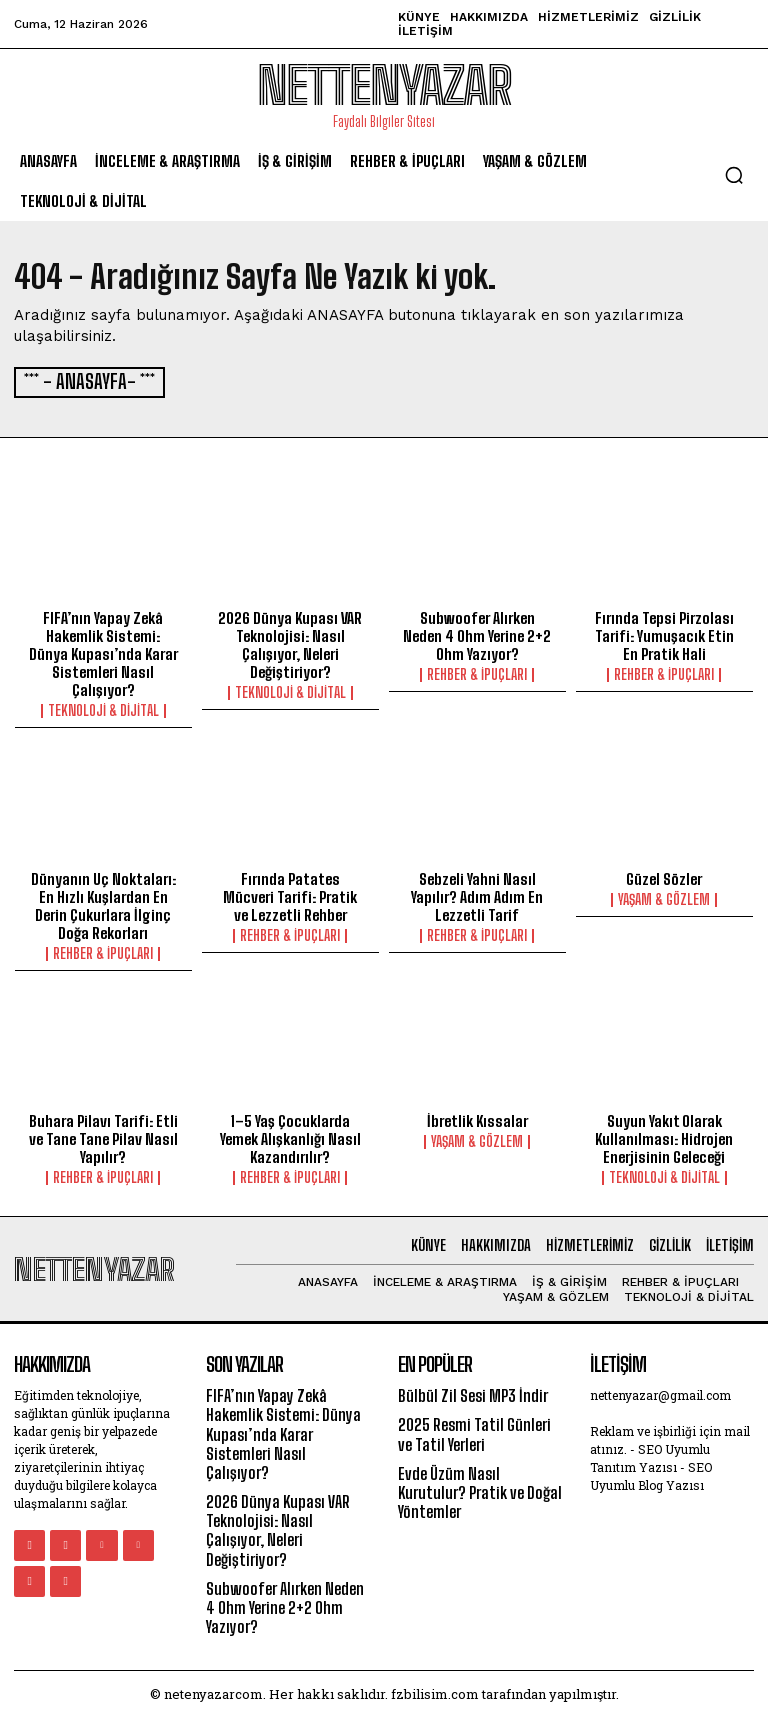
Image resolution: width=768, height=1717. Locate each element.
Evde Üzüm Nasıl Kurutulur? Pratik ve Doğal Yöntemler (480, 1490)
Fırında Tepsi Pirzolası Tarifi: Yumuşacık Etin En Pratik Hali (664, 634)
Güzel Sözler (664, 877)
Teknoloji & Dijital (103, 709)
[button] (734, 175)
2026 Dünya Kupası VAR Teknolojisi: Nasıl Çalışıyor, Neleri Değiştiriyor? (290, 643)
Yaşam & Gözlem (664, 898)
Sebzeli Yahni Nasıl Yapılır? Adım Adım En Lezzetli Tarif (477, 895)
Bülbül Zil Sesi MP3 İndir (473, 1393)
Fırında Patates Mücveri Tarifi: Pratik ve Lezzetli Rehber (290, 895)
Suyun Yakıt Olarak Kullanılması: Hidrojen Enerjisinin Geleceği (664, 1137)
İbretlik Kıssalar (477, 1119)
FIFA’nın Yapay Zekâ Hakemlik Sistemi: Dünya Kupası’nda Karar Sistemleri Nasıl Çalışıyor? (103, 652)
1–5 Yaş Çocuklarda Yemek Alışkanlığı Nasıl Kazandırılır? (290, 1137)
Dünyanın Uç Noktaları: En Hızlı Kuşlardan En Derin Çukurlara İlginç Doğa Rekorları (103, 904)
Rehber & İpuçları (477, 673)
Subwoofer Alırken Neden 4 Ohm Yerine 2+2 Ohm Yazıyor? (477, 634)
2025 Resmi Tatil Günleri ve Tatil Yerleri (474, 1432)
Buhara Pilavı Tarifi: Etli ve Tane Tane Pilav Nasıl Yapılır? (103, 1137)
